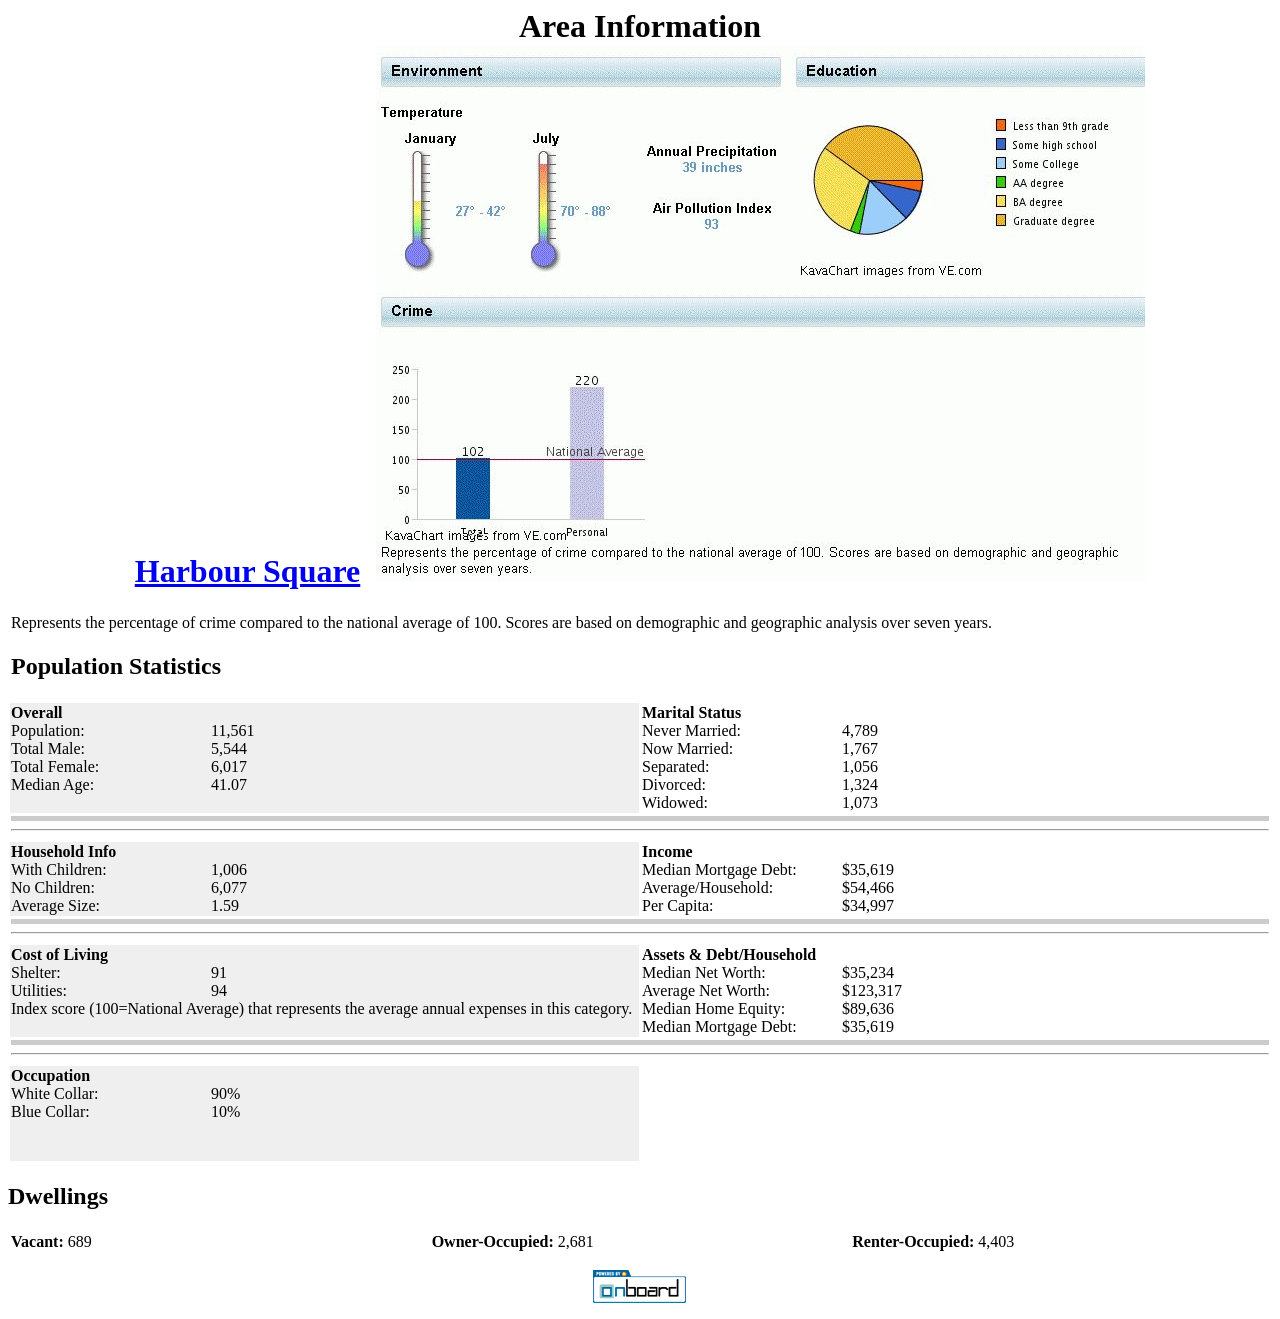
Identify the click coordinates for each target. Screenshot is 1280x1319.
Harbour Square (248, 571)
